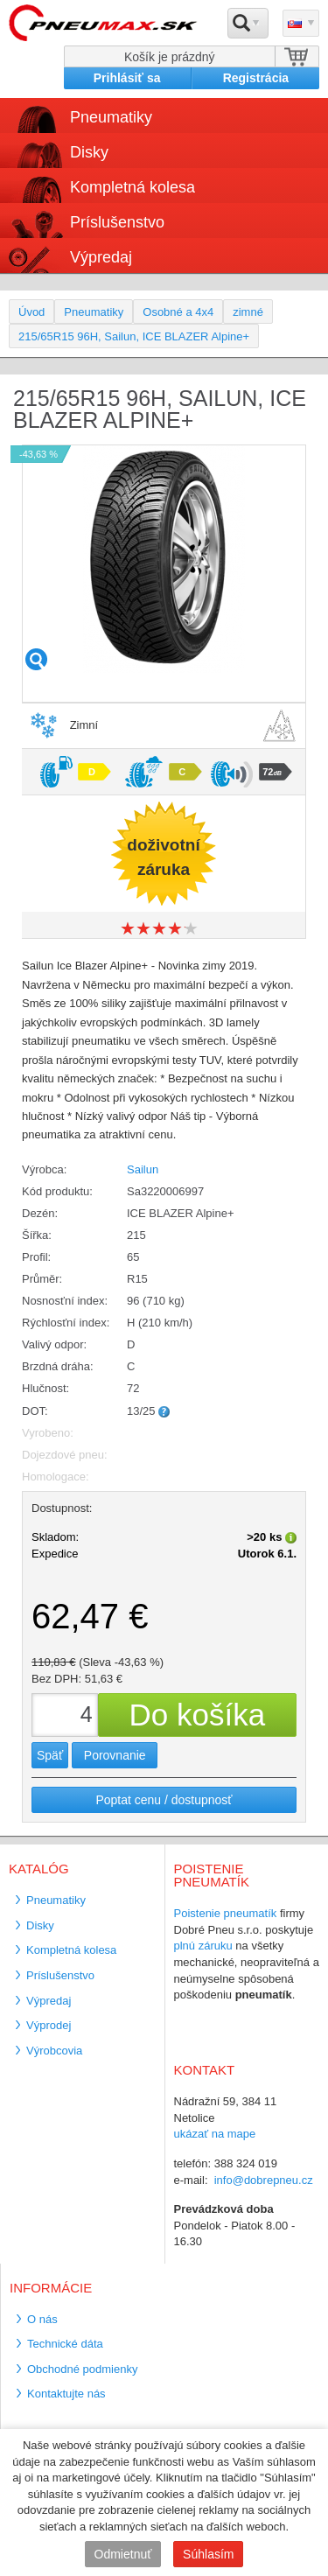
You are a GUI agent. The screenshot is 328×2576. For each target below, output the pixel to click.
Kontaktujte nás (66, 2393)
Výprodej (48, 2025)
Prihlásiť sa (127, 78)
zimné (248, 311)
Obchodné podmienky (82, 2369)
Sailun (142, 1169)
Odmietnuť (123, 2554)
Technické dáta (65, 2343)
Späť (50, 1755)
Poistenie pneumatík (225, 1913)
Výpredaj (101, 257)
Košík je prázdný (169, 57)
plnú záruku (203, 1945)
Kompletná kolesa (132, 187)
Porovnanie (115, 1755)
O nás (42, 2319)
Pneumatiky (111, 117)
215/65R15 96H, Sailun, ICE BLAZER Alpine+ (133, 336)
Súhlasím (208, 2554)
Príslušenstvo (117, 222)
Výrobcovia (54, 2050)
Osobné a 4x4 (178, 311)
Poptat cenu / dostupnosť (163, 1800)
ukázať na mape (215, 2133)
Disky (89, 152)
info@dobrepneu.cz (263, 2180)
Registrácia (256, 78)
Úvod (31, 311)
